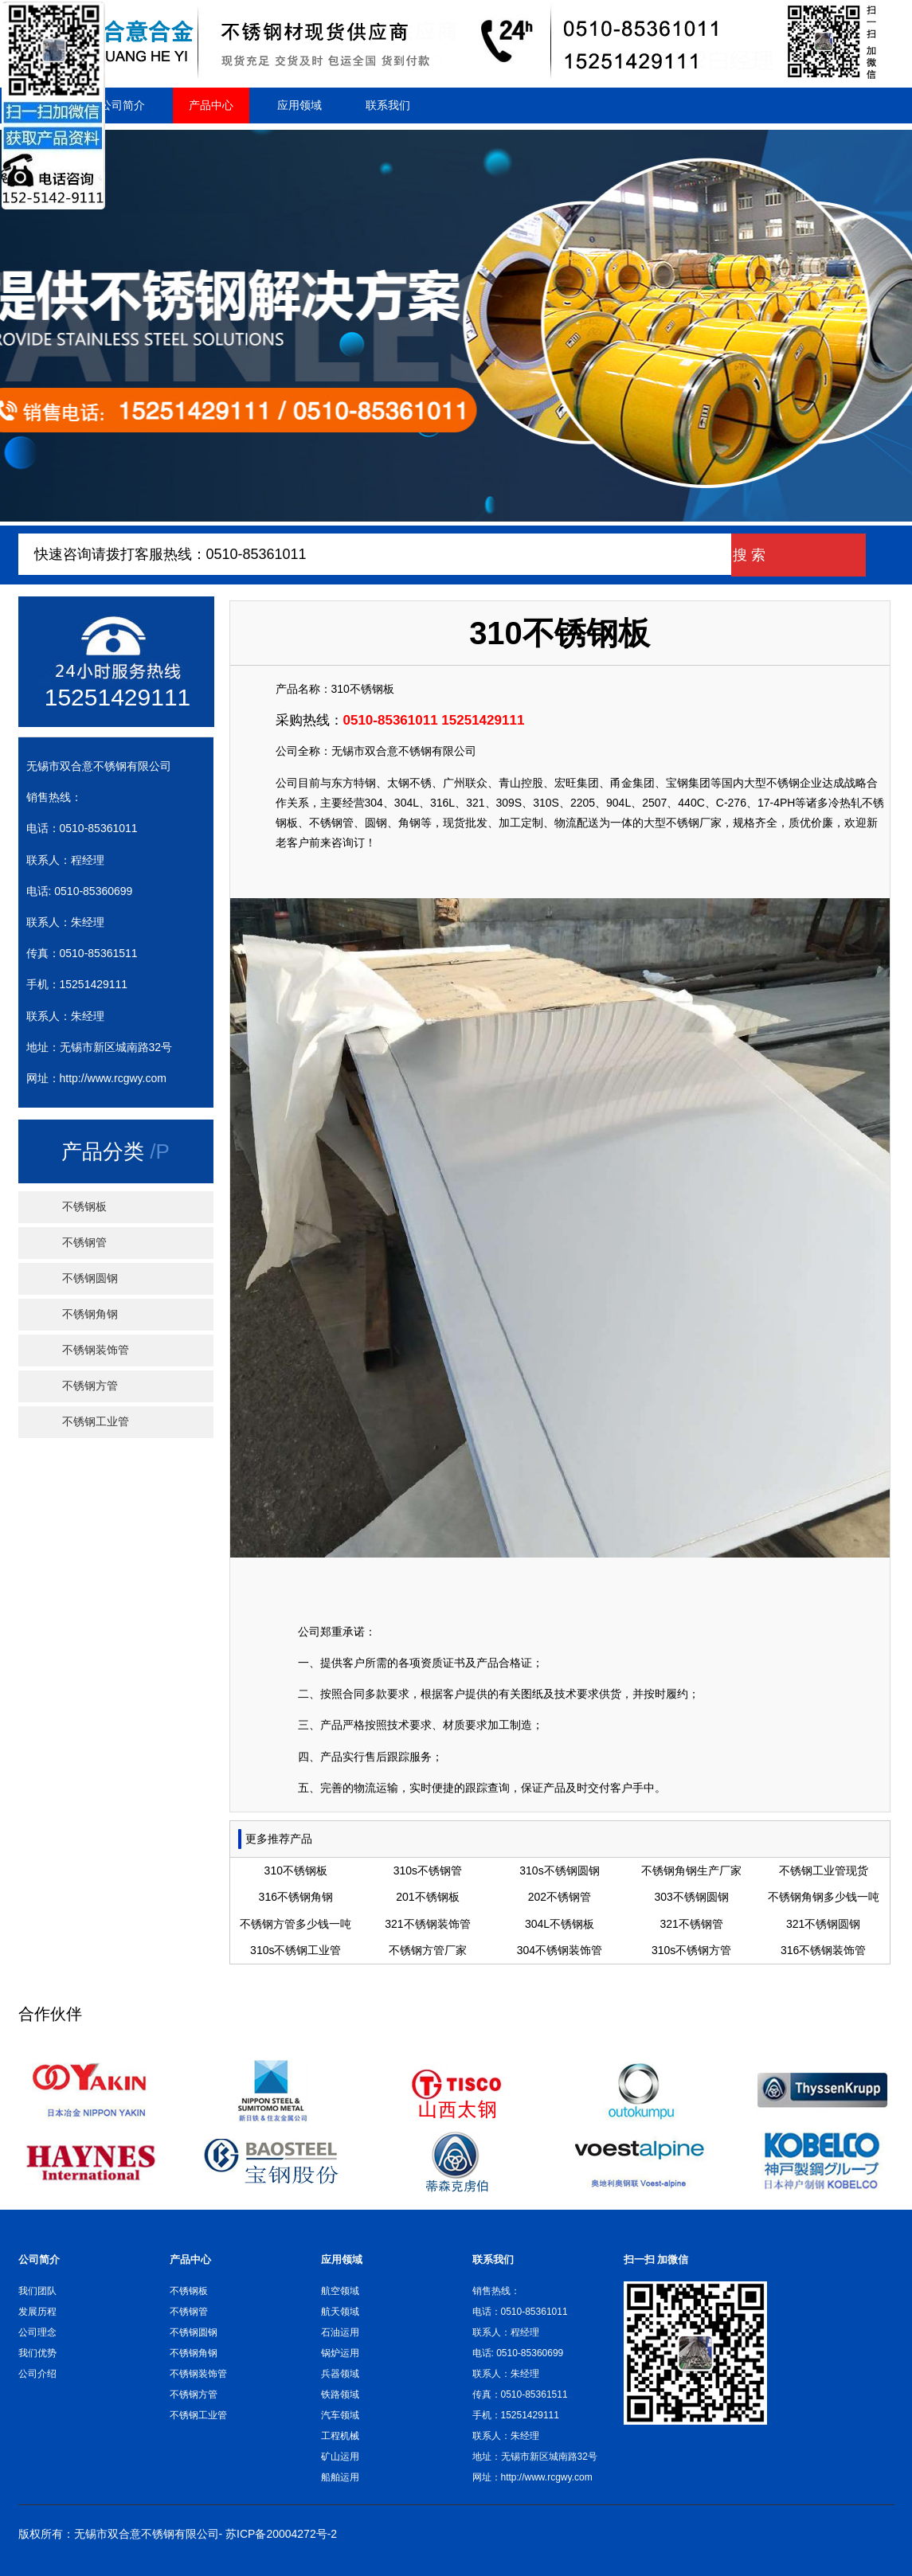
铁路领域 (340, 2394)
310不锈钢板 (362, 688)
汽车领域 (340, 2415)
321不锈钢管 (691, 1923)
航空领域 (340, 2291)
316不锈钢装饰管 (823, 1950)
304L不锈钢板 (559, 1923)
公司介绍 (37, 2373)
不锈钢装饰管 (95, 1350)
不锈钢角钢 (90, 1314)
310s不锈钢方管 (691, 1950)
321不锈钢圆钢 (823, 1923)
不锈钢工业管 (95, 1422)
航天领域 (340, 2311)
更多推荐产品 (278, 1838)
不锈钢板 (84, 1207)
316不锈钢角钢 (296, 1896)
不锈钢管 (84, 1243)
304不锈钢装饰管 (559, 1950)
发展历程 (37, 2311)
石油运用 (340, 2332)
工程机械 (340, 2435)
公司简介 (122, 105)
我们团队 (37, 2291)
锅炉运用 (340, 2353)
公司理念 (37, 2332)
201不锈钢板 (427, 1896)
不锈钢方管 (90, 1386)
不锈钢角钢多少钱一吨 (823, 1896)
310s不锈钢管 (427, 1870)
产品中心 (211, 105)
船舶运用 (340, 2477)
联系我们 (388, 105)
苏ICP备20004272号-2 (281, 2533)
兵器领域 (340, 2373)
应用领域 (299, 105)
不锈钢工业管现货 (823, 1870)
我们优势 (37, 2353)
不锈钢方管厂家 (428, 1950)
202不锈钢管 (559, 1896)
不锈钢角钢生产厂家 (691, 1870)
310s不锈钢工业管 (295, 1950)
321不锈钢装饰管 (427, 1923)
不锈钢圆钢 (90, 1278)
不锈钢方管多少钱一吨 (295, 1923)
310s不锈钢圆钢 (559, 1870)
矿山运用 (340, 2456)
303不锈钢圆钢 (691, 1896)
